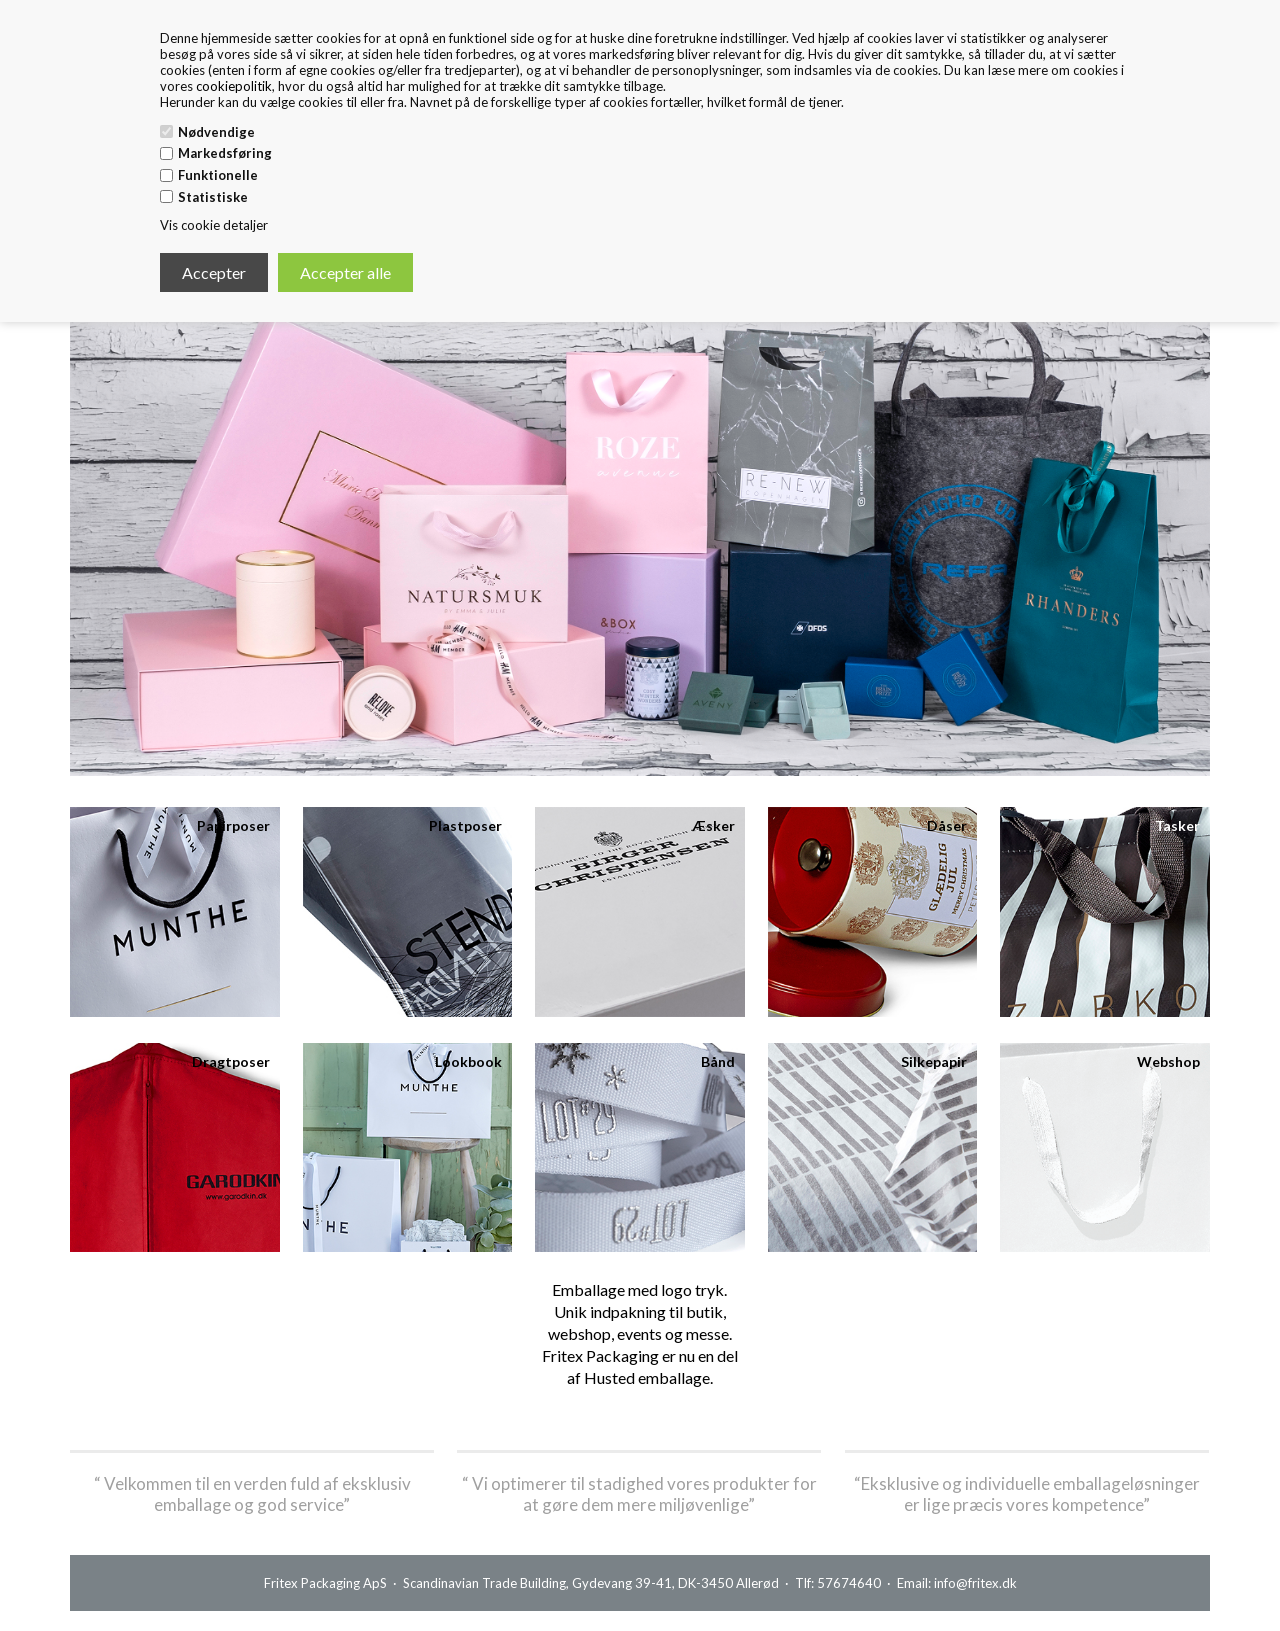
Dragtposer (231, 1061)
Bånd (718, 1061)
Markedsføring (225, 153)
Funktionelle (218, 175)
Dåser (947, 825)
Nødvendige (216, 132)
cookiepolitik (234, 86)
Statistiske (213, 197)
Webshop (1168, 1061)
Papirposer (233, 825)
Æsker (713, 825)
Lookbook (468, 1061)
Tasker (1177, 825)
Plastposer (465, 825)
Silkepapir (934, 1061)
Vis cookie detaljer (214, 225)
